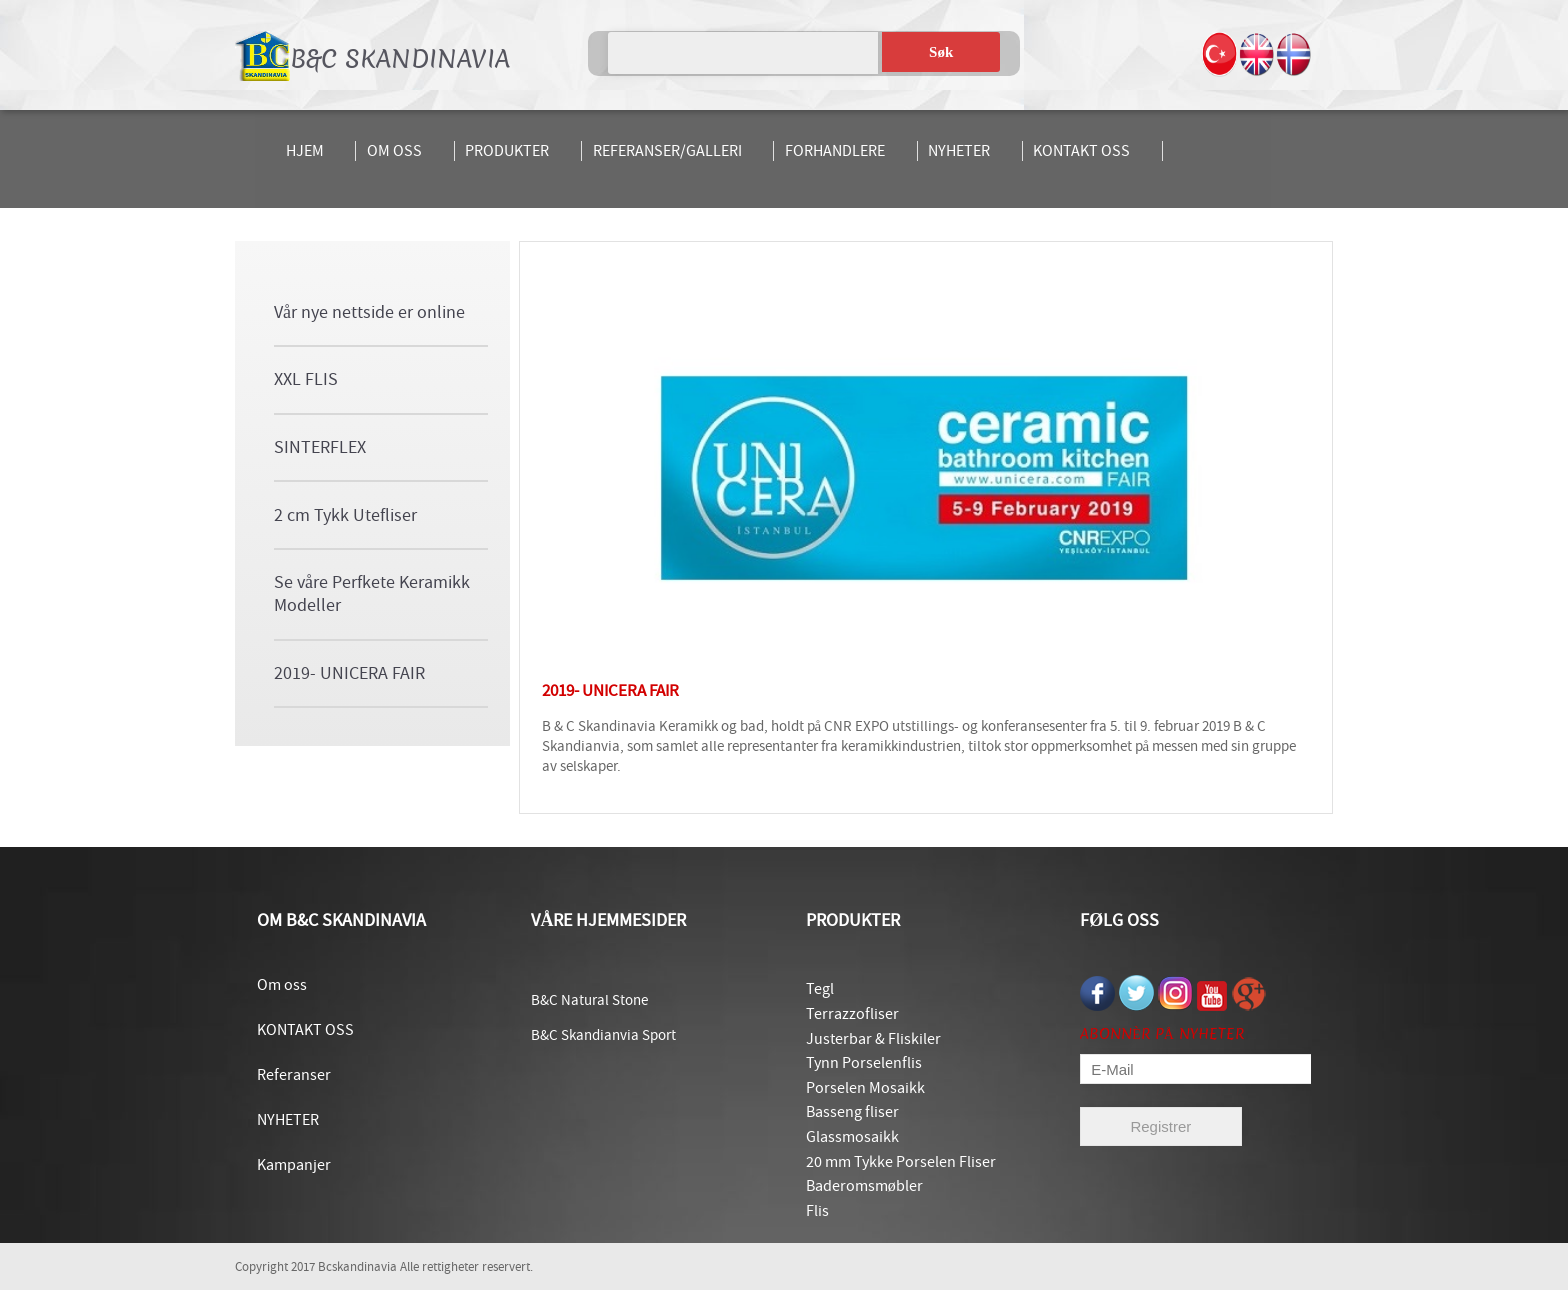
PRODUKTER (507, 151)
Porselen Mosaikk (865, 1088)
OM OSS (394, 151)
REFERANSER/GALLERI (667, 151)
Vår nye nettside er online (369, 312)
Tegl (820, 989)
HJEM (305, 151)
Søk (941, 52)
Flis (817, 1211)
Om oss (282, 985)
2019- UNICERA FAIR (349, 673)
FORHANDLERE (835, 151)
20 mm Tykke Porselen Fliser (901, 1162)
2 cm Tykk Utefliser (345, 515)
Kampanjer (294, 1165)
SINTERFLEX (320, 447)
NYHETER (959, 151)
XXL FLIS (306, 379)
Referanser (294, 1075)
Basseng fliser (852, 1112)
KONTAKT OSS (1081, 151)
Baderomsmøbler (864, 1186)
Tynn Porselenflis (864, 1063)
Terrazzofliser (852, 1014)
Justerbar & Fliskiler (873, 1039)
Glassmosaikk (852, 1137)
